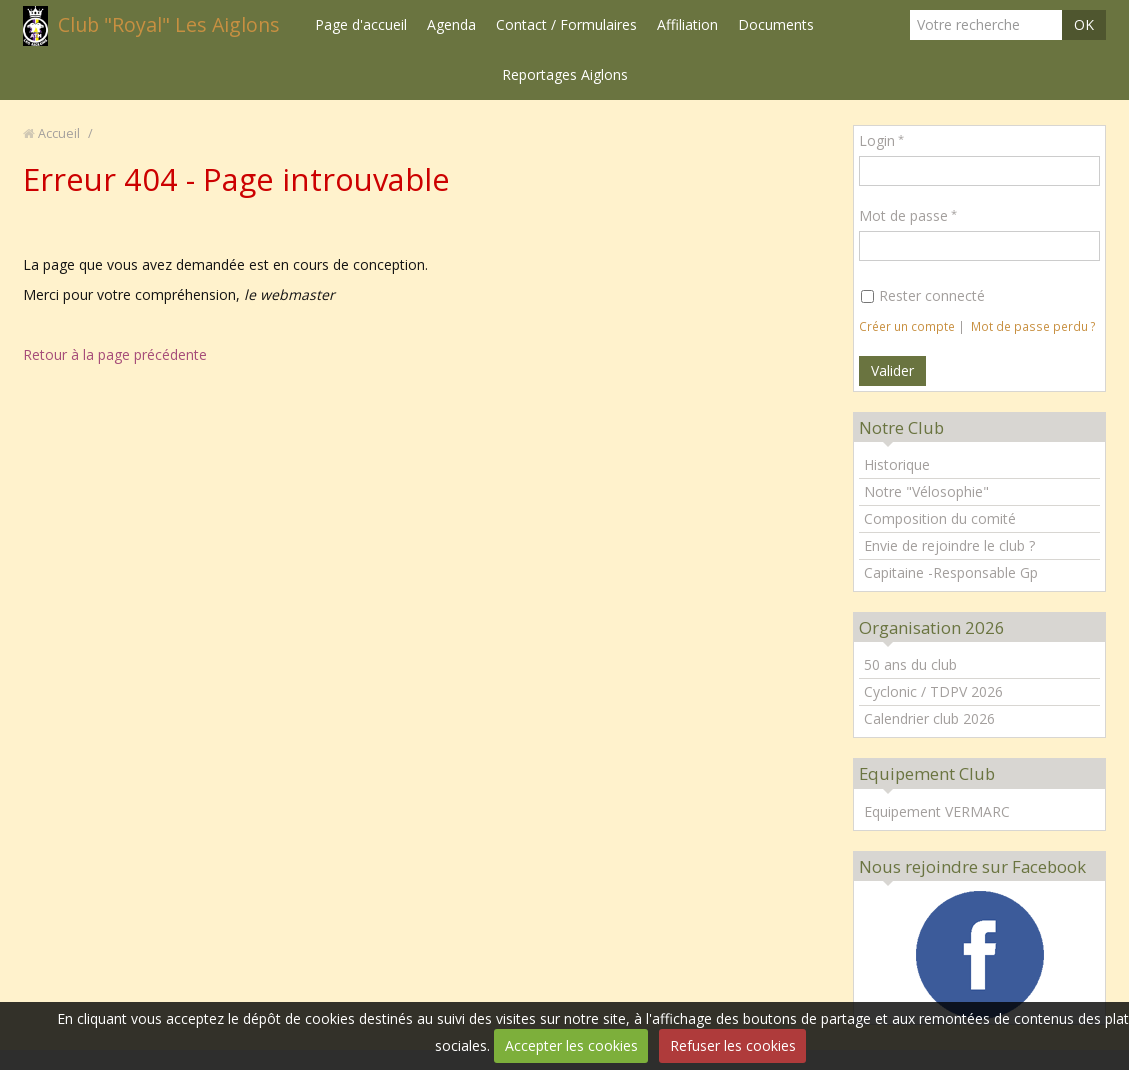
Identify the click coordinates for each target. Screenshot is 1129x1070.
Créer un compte (907, 326)
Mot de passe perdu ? (1033, 326)
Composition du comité (940, 518)
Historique (897, 464)
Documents (776, 24)
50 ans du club (910, 664)
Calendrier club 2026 (929, 718)
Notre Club (901, 427)
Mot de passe (903, 215)
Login (877, 140)
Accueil (59, 133)
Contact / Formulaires (566, 24)
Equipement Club (927, 773)
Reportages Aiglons (565, 74)
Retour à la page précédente (115, 354)
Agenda (451, 24)
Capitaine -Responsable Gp (951, 572)
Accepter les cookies (571, 1045)
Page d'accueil (361, 24)
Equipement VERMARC (937, 811)
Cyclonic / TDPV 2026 (933, 691)
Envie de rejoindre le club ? (949, 545)
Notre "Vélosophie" (926, 491)
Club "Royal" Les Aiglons (169, 24)
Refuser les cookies (733, 1045)
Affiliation (687, 24)
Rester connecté (923, 295)
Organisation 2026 (932, 627)
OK (1084, 24)
